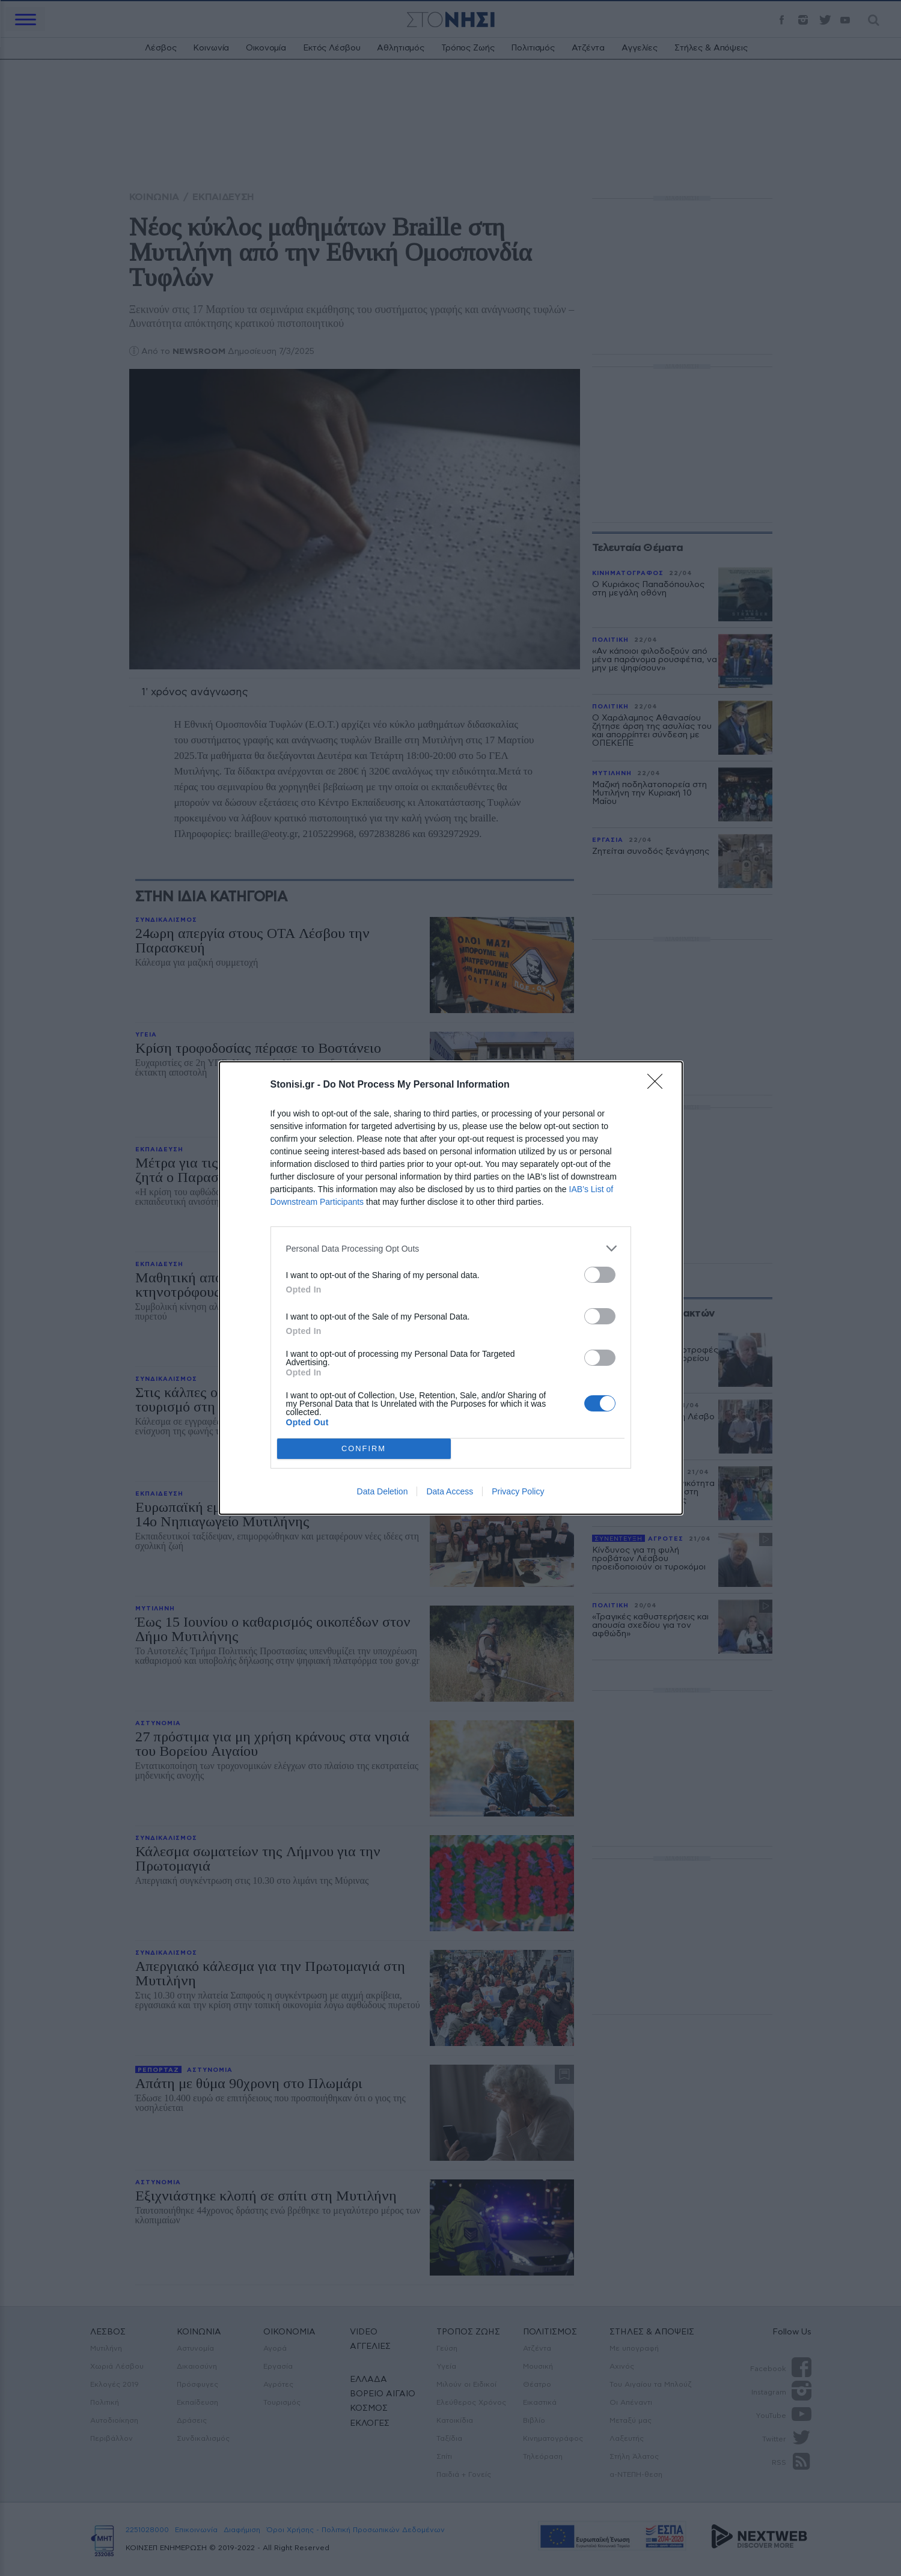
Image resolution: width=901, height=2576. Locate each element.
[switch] (599, 1275)
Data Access (449, 1491)
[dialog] (450, 1288)
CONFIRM (363, 1449)
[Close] (658, 1085)
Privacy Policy (518, 1491)
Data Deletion (382, 1491)
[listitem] (450, 1248)
